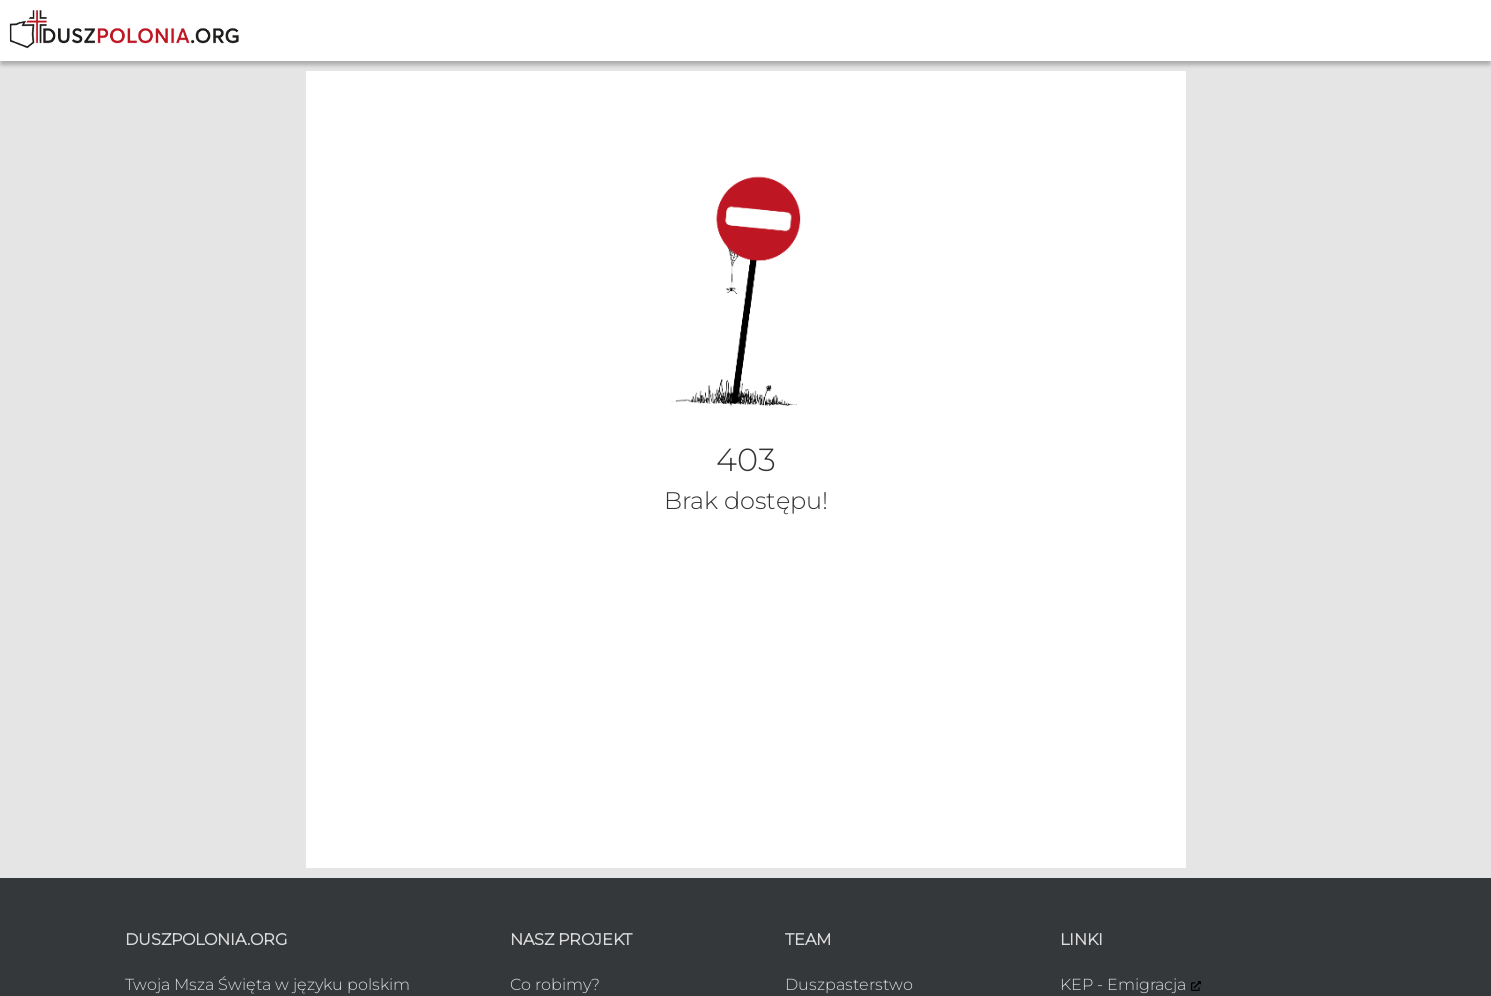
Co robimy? (555, 984)
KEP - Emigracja (1123, 984)
